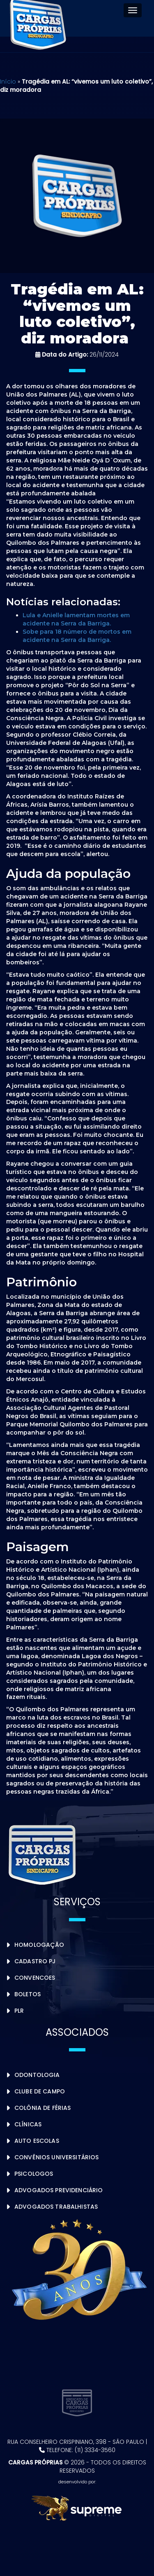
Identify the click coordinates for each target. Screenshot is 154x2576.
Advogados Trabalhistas (56, 2207)
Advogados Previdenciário (58, 2190)
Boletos (27, 1994)
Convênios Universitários (56, 2157)
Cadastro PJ (35, 1961)
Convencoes (34, 1978)
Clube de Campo (39, 2091)
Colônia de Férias (42, 2108)
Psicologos (33, 2174)
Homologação (39, 1945)
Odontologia (37, 2075)
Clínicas (27, 2124)
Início (8, 81)
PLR (19, 2011)
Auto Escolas (36, 2141)
